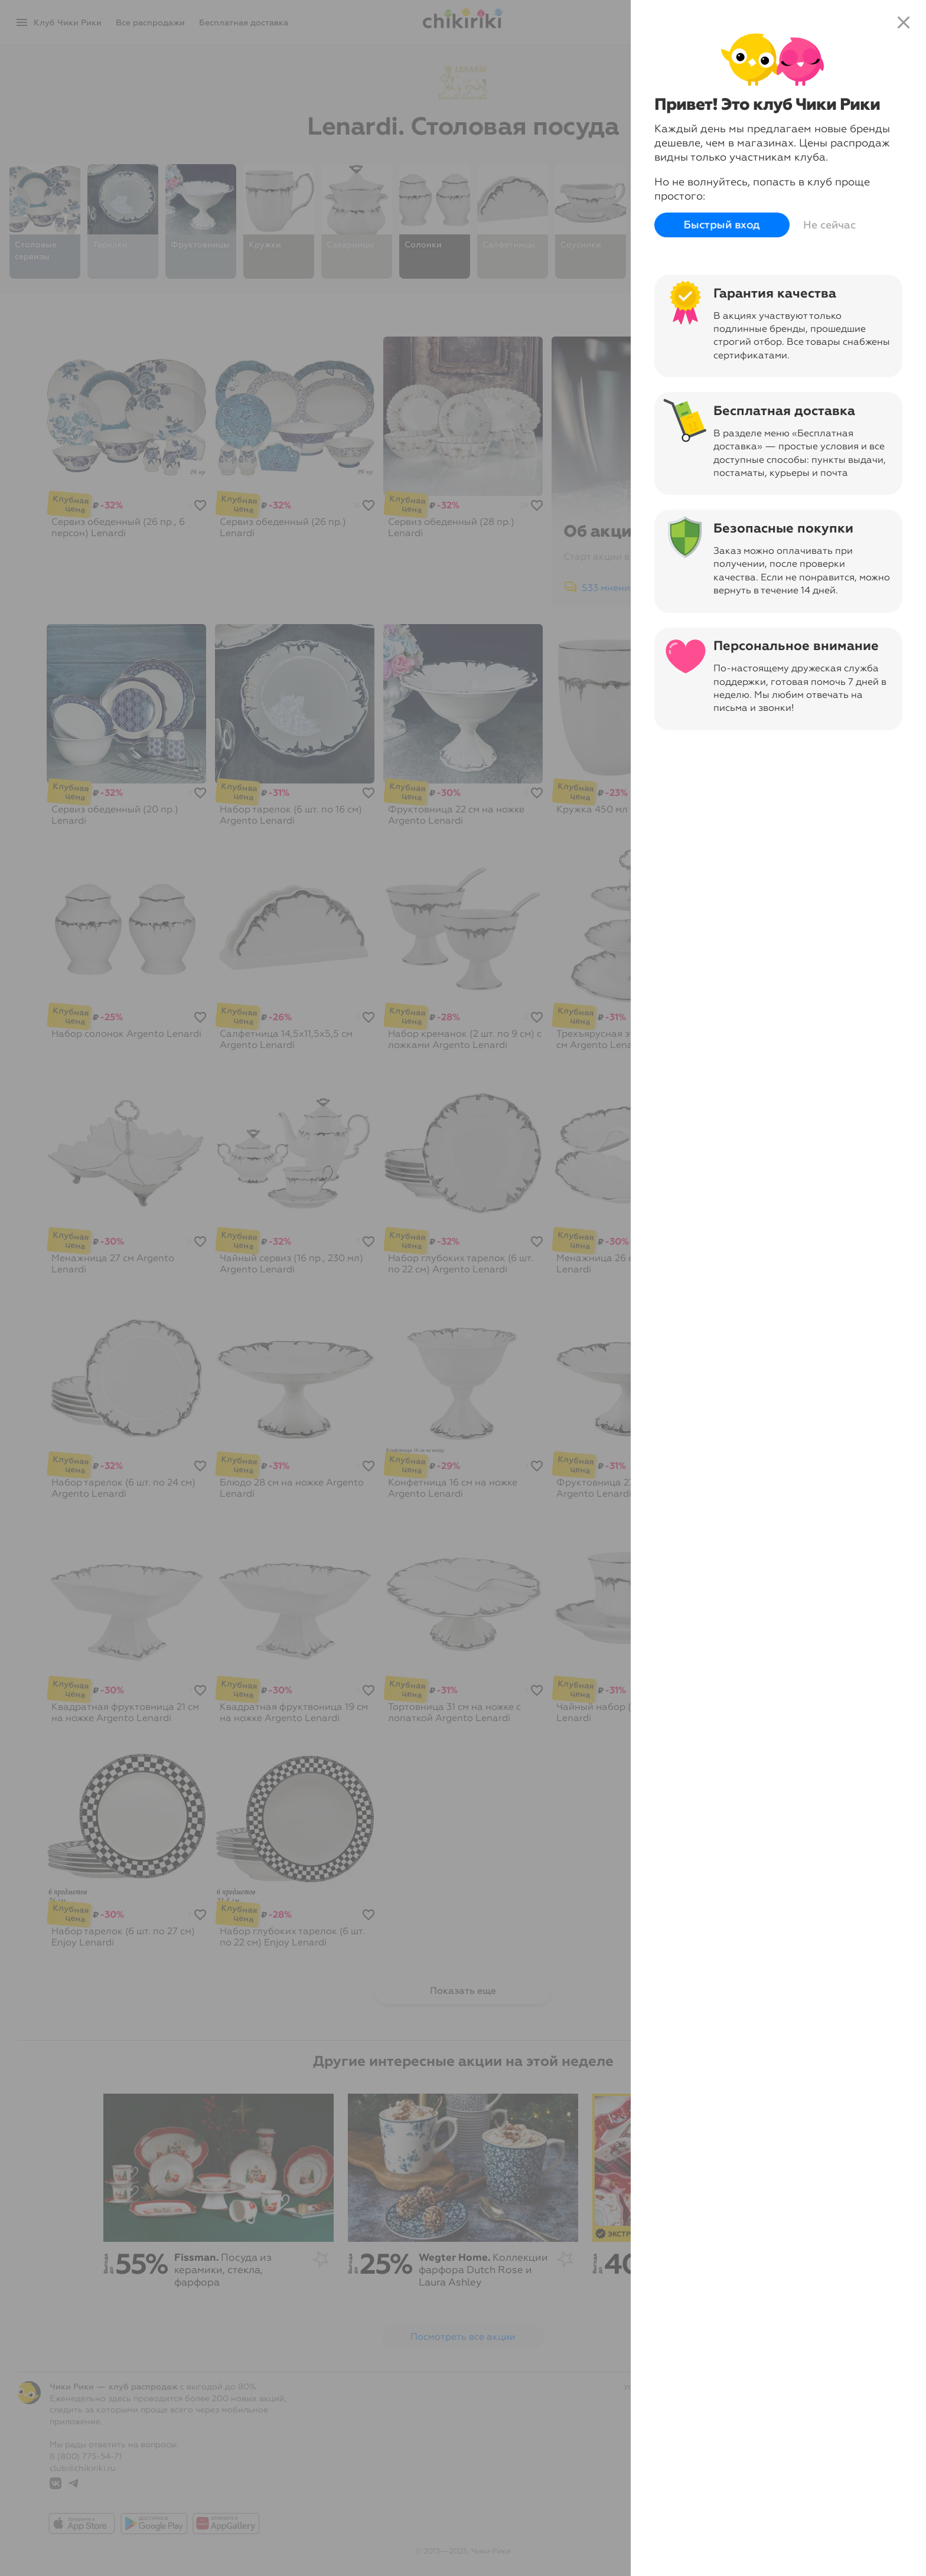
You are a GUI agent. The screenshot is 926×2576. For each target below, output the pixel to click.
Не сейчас (829, 224)
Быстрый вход (722, 225)
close (903, 22)
